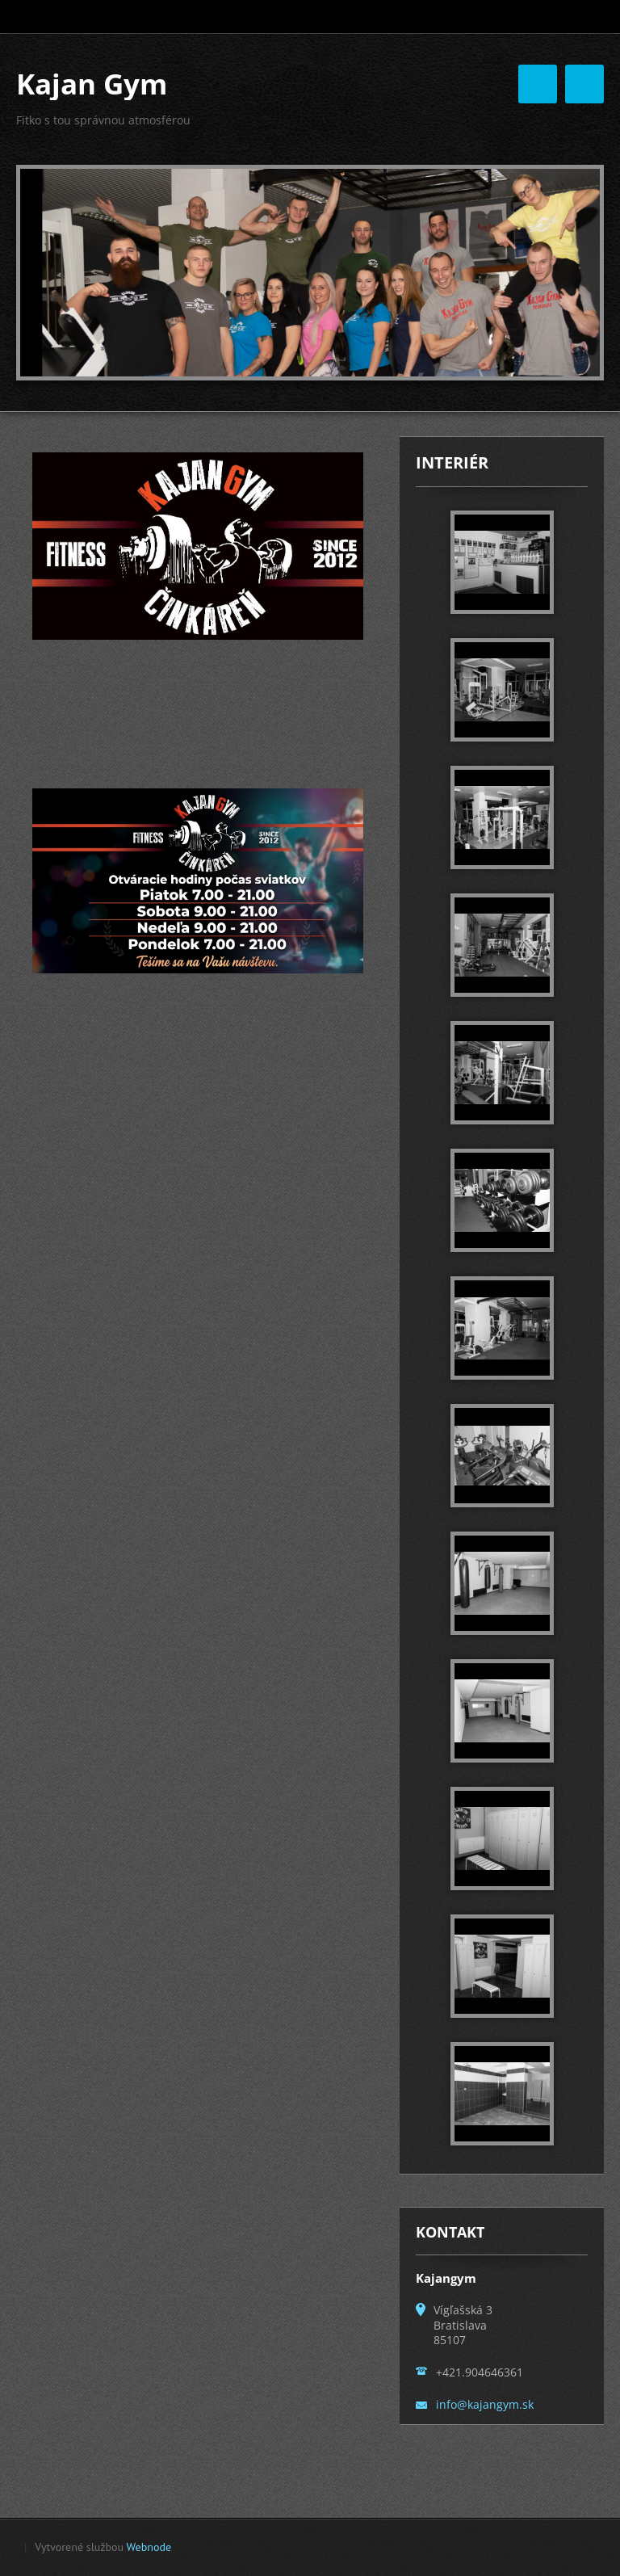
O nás (404, 116)
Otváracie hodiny (385, 182)
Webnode (149, 2551)
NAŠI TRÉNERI (304, 149)
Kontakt (396, 149)
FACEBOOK (496, 182)
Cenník (286, 182)
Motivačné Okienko (503, 149)
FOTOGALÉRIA (491, 116)
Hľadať (590, 17)
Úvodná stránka (311, 116)
